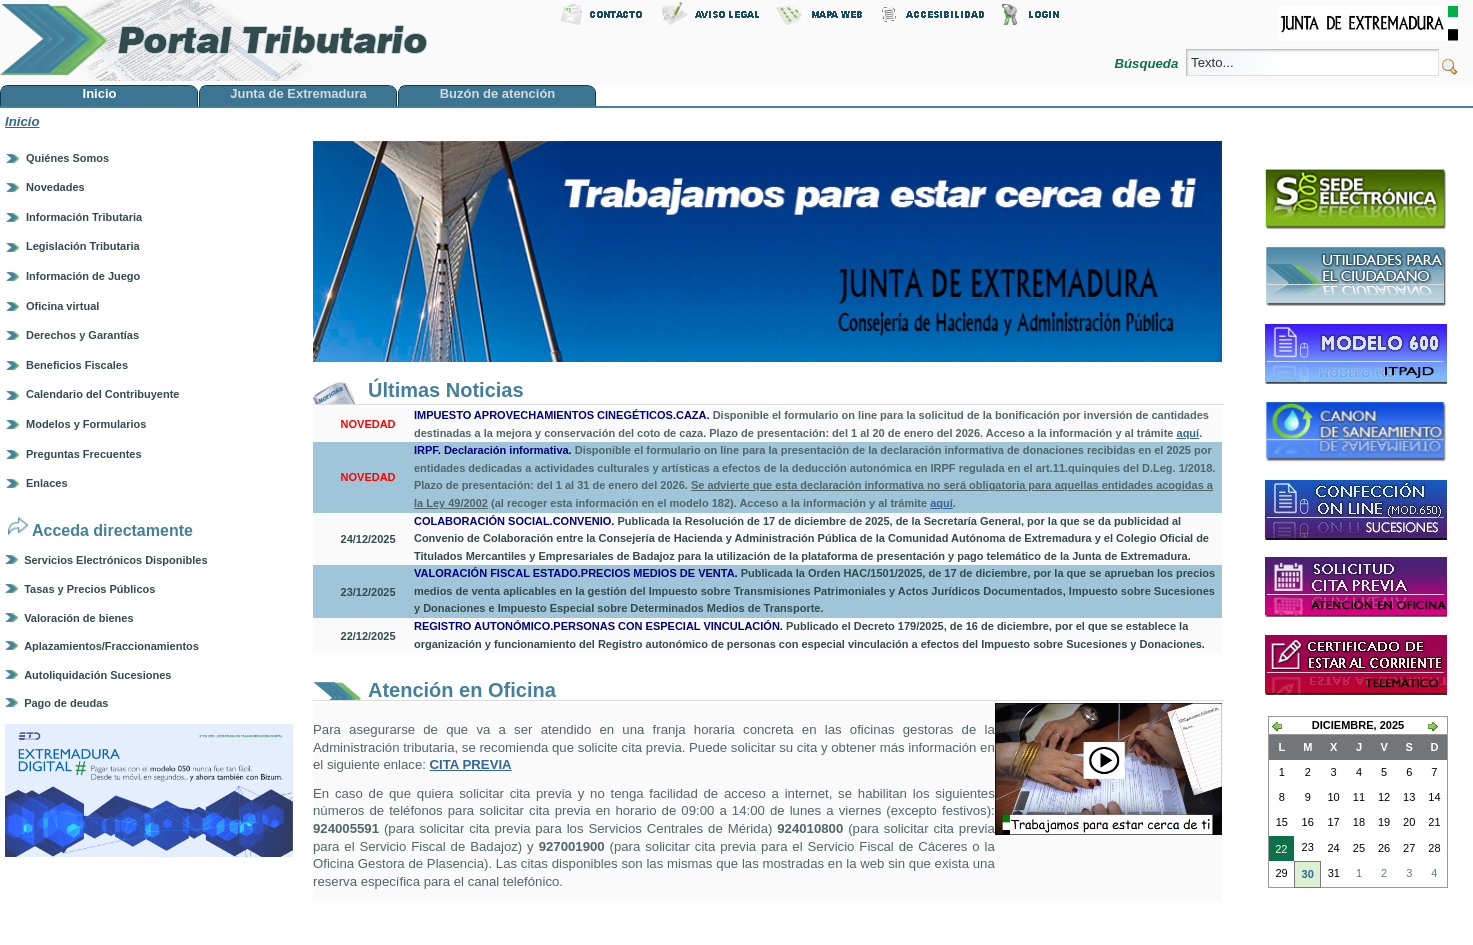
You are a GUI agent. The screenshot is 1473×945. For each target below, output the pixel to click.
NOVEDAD (368, 424)
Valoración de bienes (78, 618)
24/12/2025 (368, 539)
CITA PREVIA (471, 764)
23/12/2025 (368, 592)
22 (1278, 851)
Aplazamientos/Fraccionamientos (111, 646)
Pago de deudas (66, 703)
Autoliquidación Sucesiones (97, 675)
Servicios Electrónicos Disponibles (115, 560)
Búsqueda (1148, 63)
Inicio (22, 121)
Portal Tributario (214, 40)
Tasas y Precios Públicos (89, 589)
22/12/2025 (368, 636)
